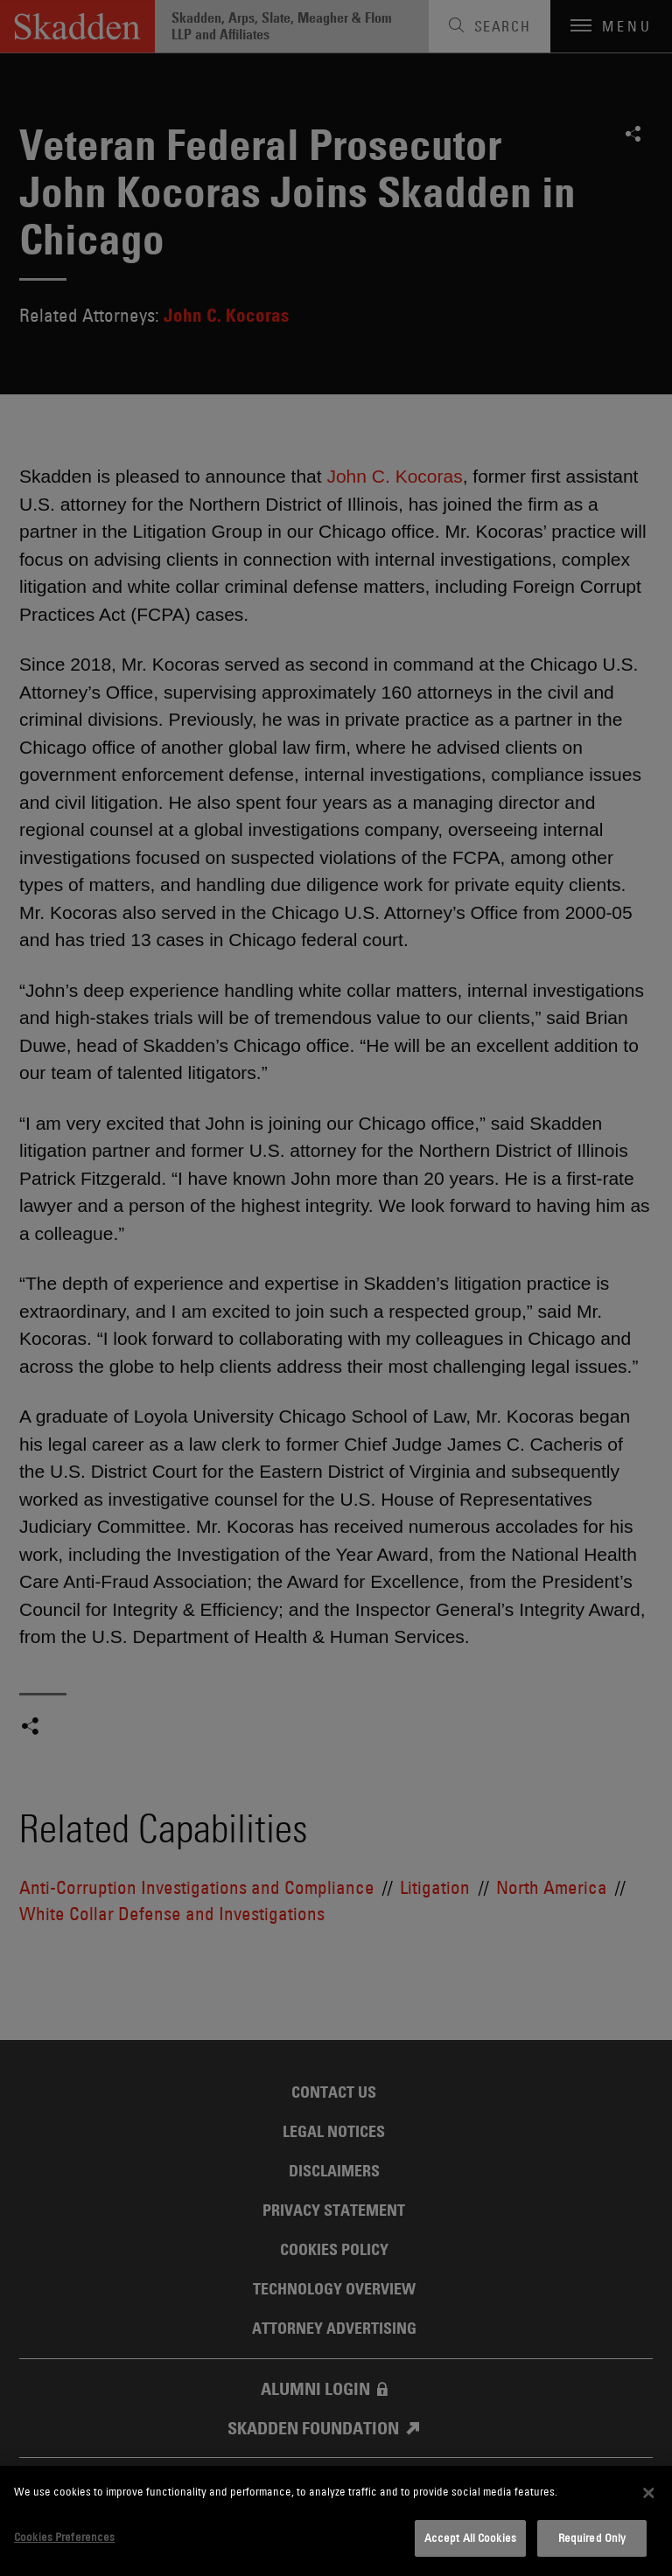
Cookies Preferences (64, 2537)
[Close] (648, 2493)
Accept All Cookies (470, 2538)
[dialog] (336, 2521)
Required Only (592, 2538)
